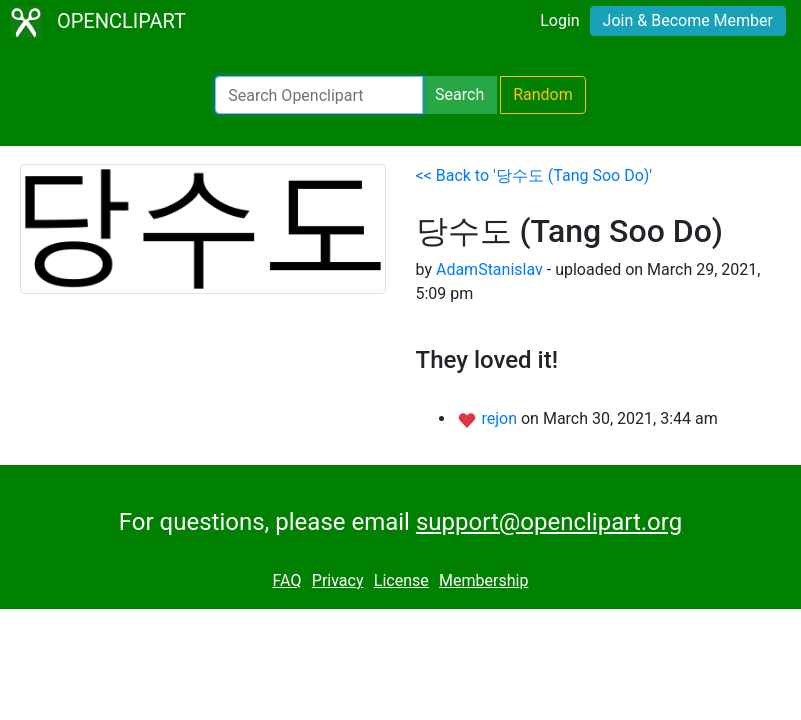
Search (459, 94)
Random (543, 94)
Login (559, 20)
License (401, 580)
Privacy (338, 580)
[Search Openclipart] (319, 95)
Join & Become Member (688, 20)
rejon (501, 418)
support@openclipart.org (549, 522)
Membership (483, 580)
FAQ (287, 580)
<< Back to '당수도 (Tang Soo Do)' (534, 175)
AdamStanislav (489, 269)
